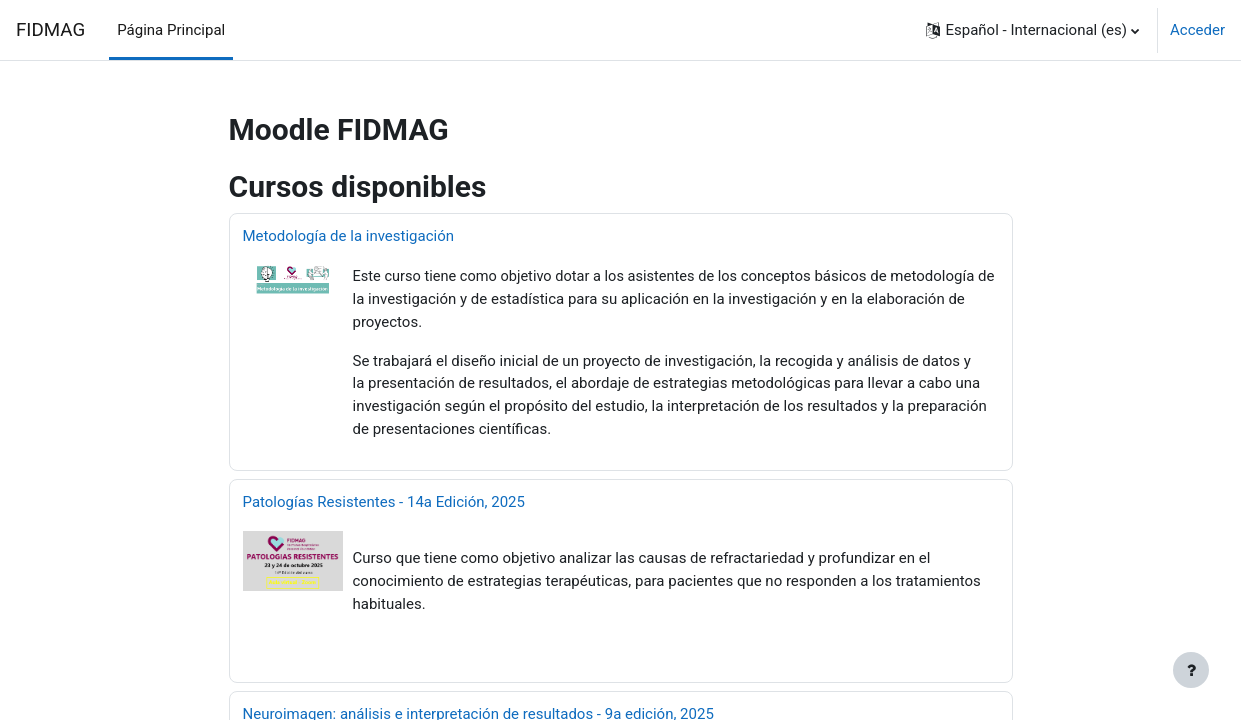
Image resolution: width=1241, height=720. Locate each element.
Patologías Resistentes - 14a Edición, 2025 (384, 500)
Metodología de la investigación (349, 236)
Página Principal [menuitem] (171, 30)
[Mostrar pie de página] (1191, 670)
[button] (1032, 30)
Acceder (1197, 30)
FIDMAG (50, 30)
